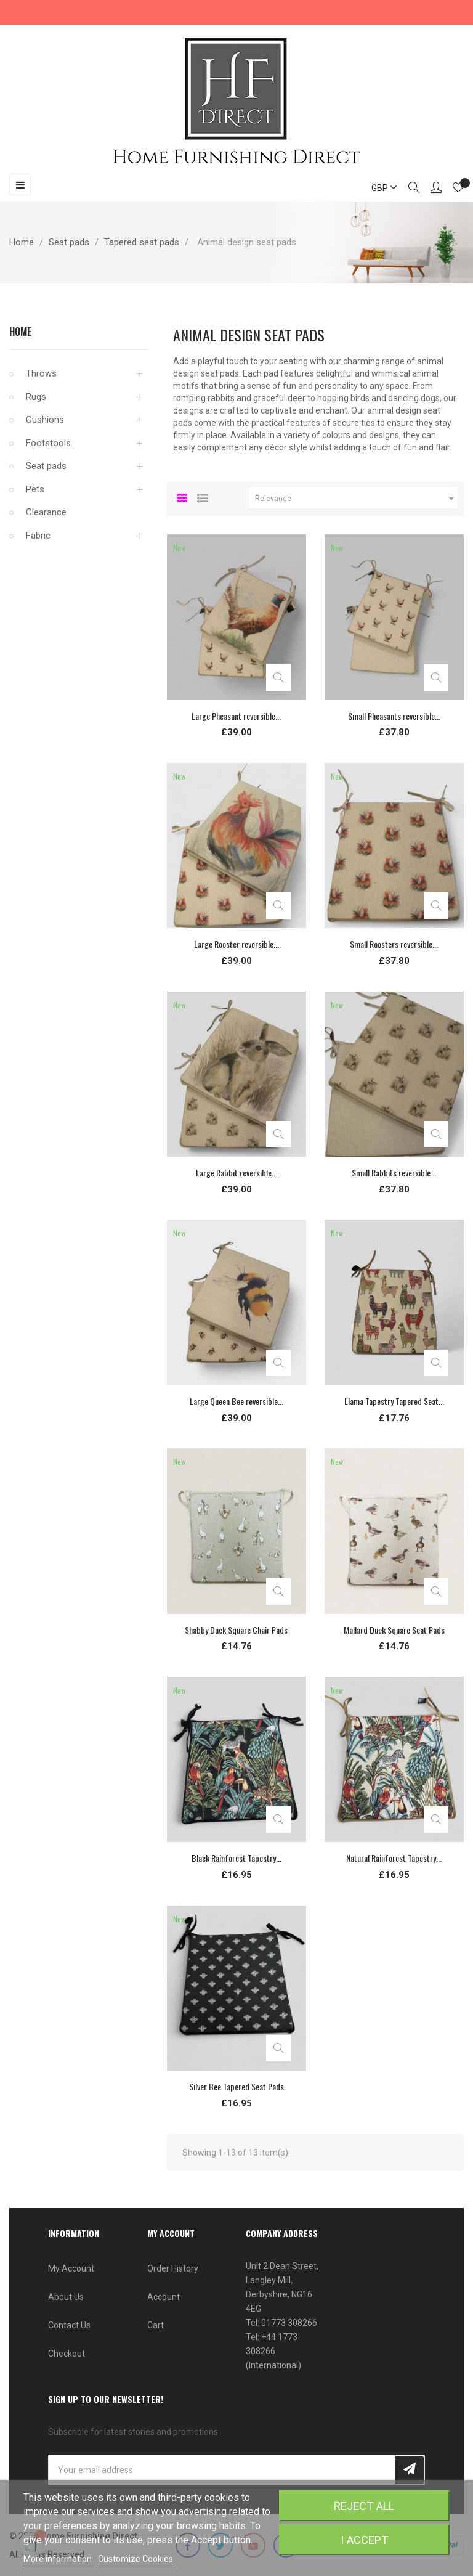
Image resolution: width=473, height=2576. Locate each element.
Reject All (364, 2506)
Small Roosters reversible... (394, 943)
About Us (66, 2297)
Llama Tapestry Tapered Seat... (394, 1401)
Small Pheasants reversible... (394, 715)
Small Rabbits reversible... (394, 1172)
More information (58, 2559)
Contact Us (69, 2325)
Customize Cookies (135, 2559)
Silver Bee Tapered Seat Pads (236, 2086)
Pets (35, 489)
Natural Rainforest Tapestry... (394, 1857)
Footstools (48, 443)
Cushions (45, 419)
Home (20, 331)
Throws (41, 373)
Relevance (356, 498)
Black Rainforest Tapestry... (236, 1857)
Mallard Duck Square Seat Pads (394, 1629)
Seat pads (46, 465)
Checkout (66, 2353)
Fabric (38, 535)
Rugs (36, 396)
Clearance (46, 512)
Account (163, 2297)
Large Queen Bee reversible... (236, 1401)
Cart (155, 2325)
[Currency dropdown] (378, 188)
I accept (364, 2539)
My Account (71, 2268)
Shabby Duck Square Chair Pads (236, 1629)
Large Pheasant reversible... (236, 715)
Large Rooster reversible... (236, 943)
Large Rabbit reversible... (236, 1172)
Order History (172, 2268)
